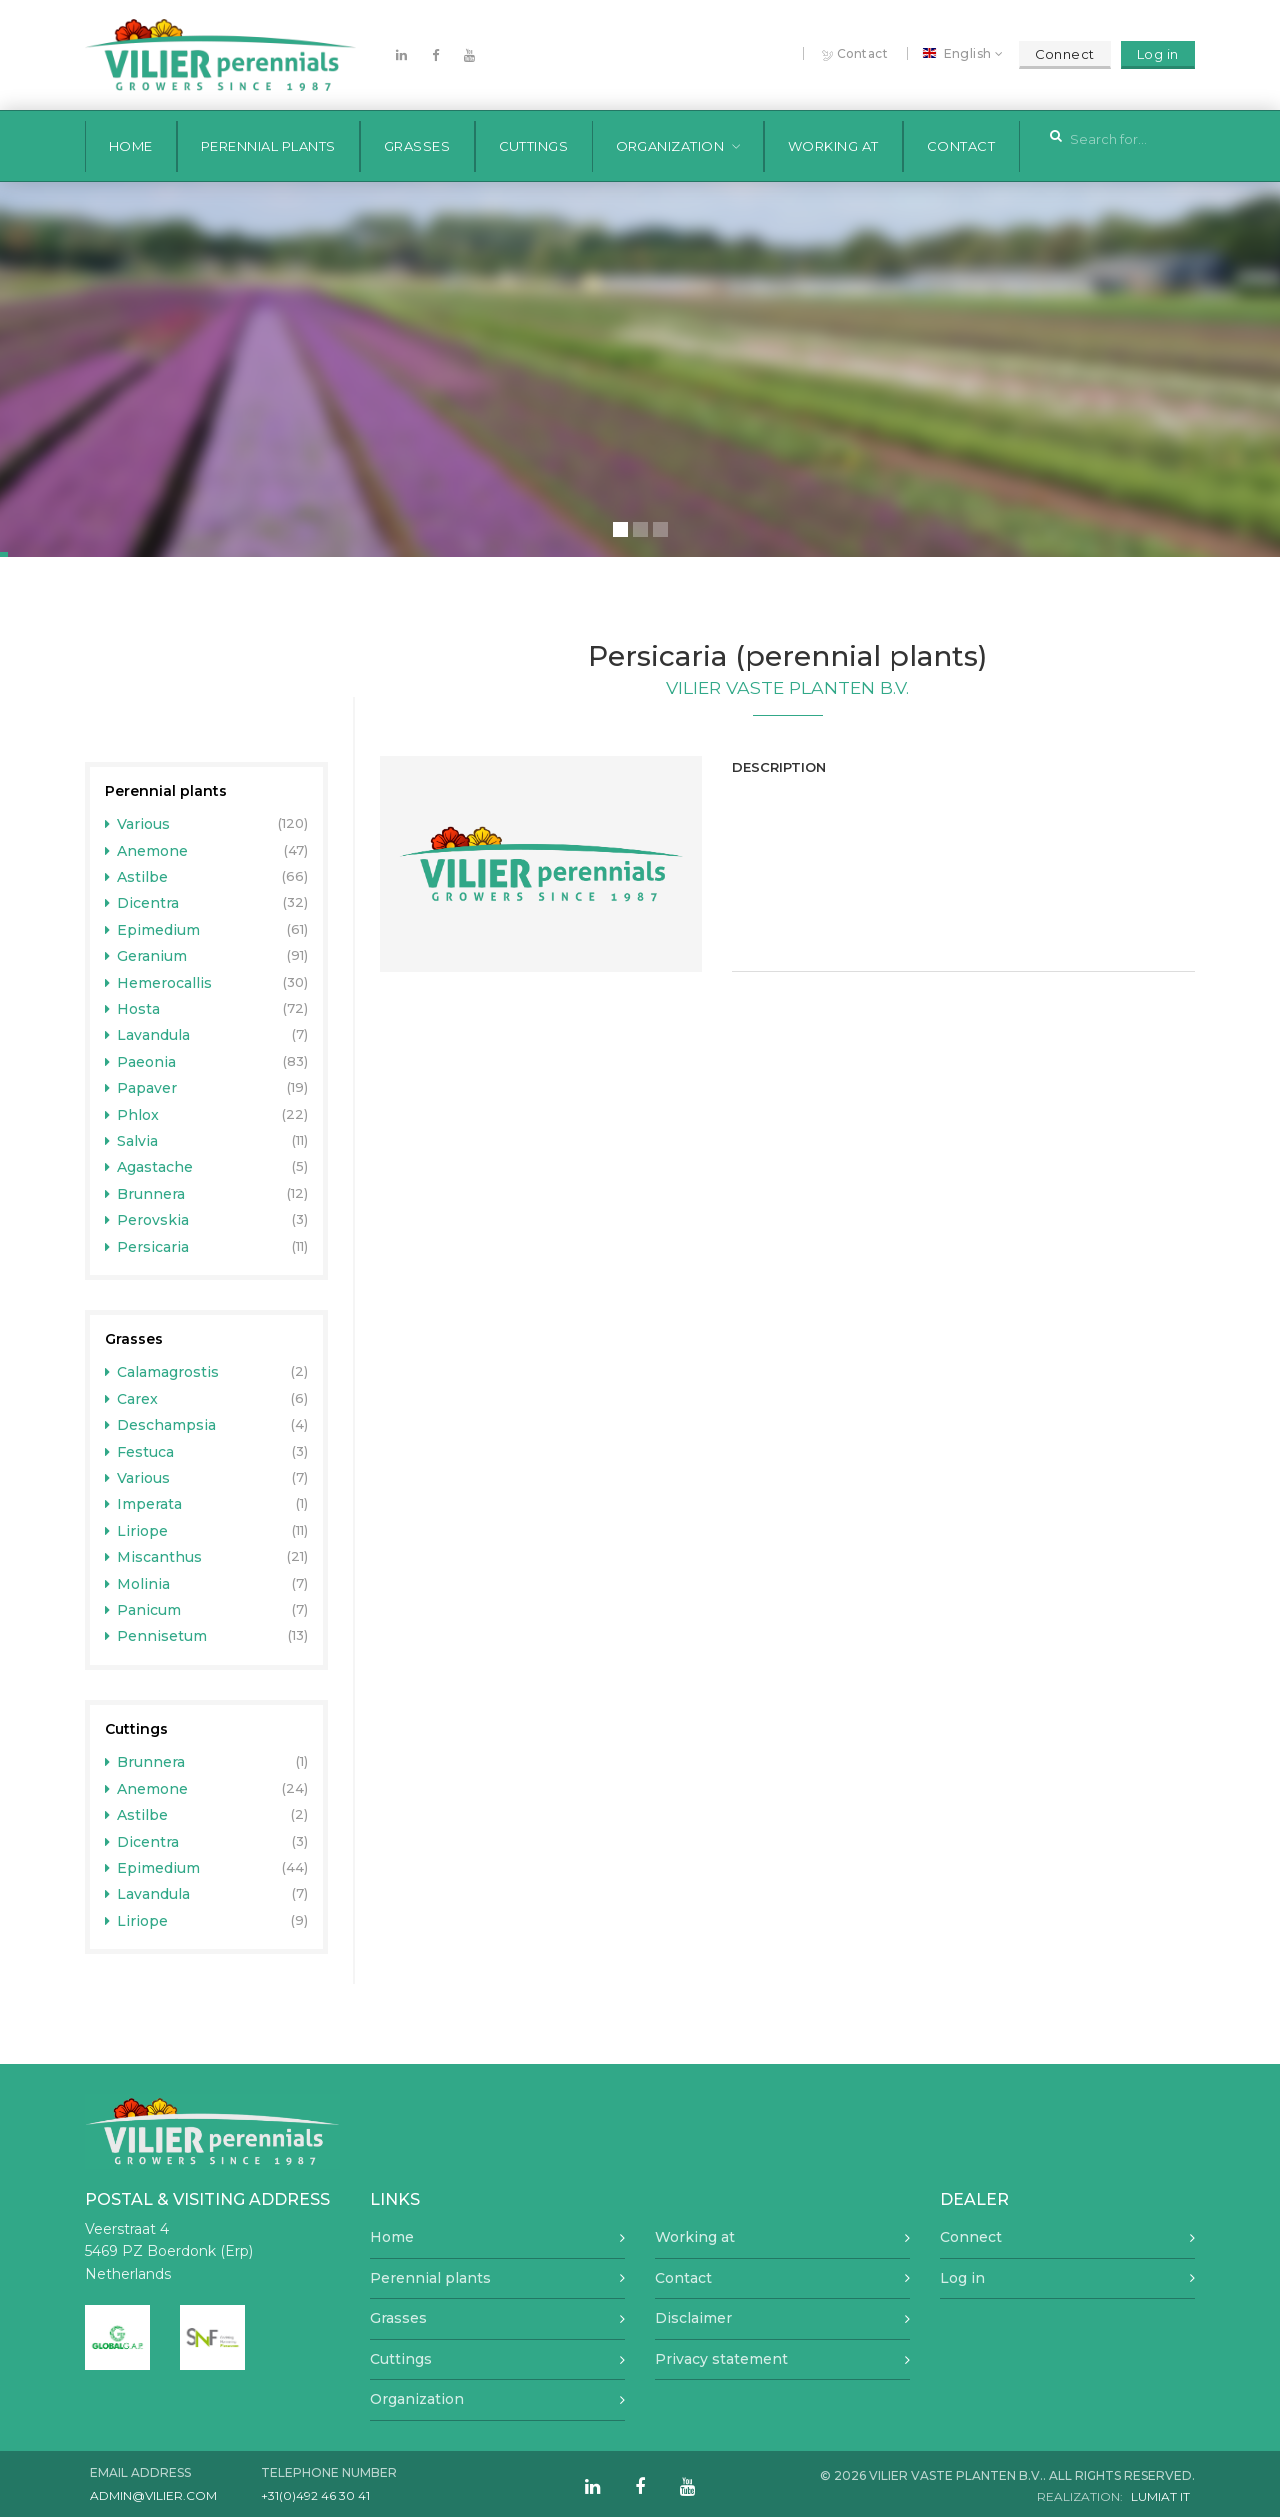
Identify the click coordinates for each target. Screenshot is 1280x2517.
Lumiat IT (1160, 2496)
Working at (833, 146)
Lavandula (148, 1035)
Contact (855, 54)
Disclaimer (693, 2318)
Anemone (147, 851)
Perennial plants (268, 146)
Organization (670, 146)
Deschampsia (161, 1425)
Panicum (143, 1610)
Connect (1065, 54)
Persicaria (147, 1247)
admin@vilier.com (153, 2495)
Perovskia (147, 1220)
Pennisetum (156, 1636)
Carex (132, 1399)
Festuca (140, 1452)
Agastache (149, 1167)
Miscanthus (154, 1557)
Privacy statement (721, 2359)
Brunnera (145, 1194)
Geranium (146, 956)
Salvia (132, 1141)
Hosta (133, 1009)
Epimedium (153, 930)
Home (131, 146)
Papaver (141, 1088)
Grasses (417, 146)
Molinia (138, 1584)
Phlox (132, 1115)
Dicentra (142, 903)
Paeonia (141, 1062)
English (960, 54)
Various (138, 824)
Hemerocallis (159, 983)
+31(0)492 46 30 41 (315, 2495)
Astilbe (137, 877)
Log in (1158, 54)
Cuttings (534, 146)
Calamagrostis (162, 1372)
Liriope (137, 1531)
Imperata (144, 1504)
